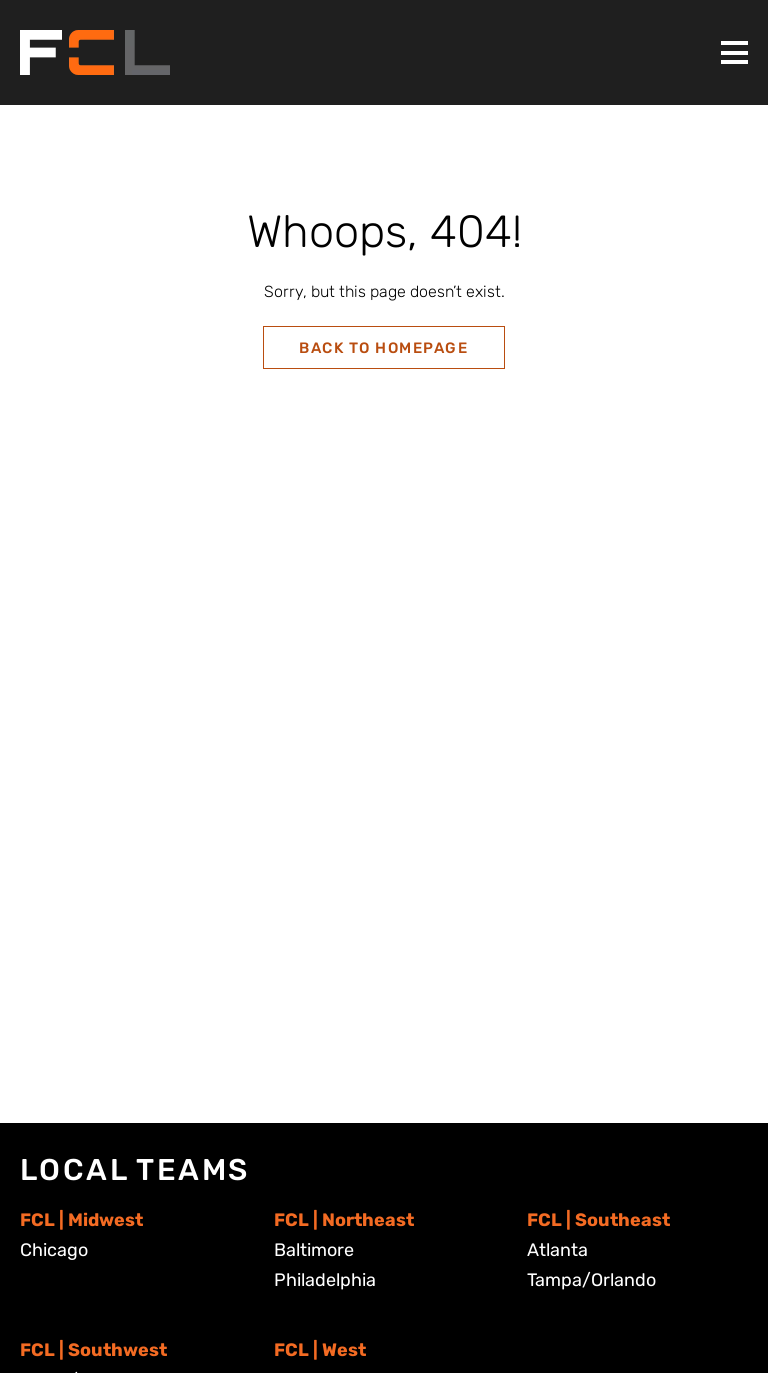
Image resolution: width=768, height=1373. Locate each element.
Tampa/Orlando (591, 1280)
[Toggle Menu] (734, 52)
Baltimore (314, 1250)
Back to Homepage (383, 348)
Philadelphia (325, 1280)
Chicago (54, 1250)
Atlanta (557, 1250)
